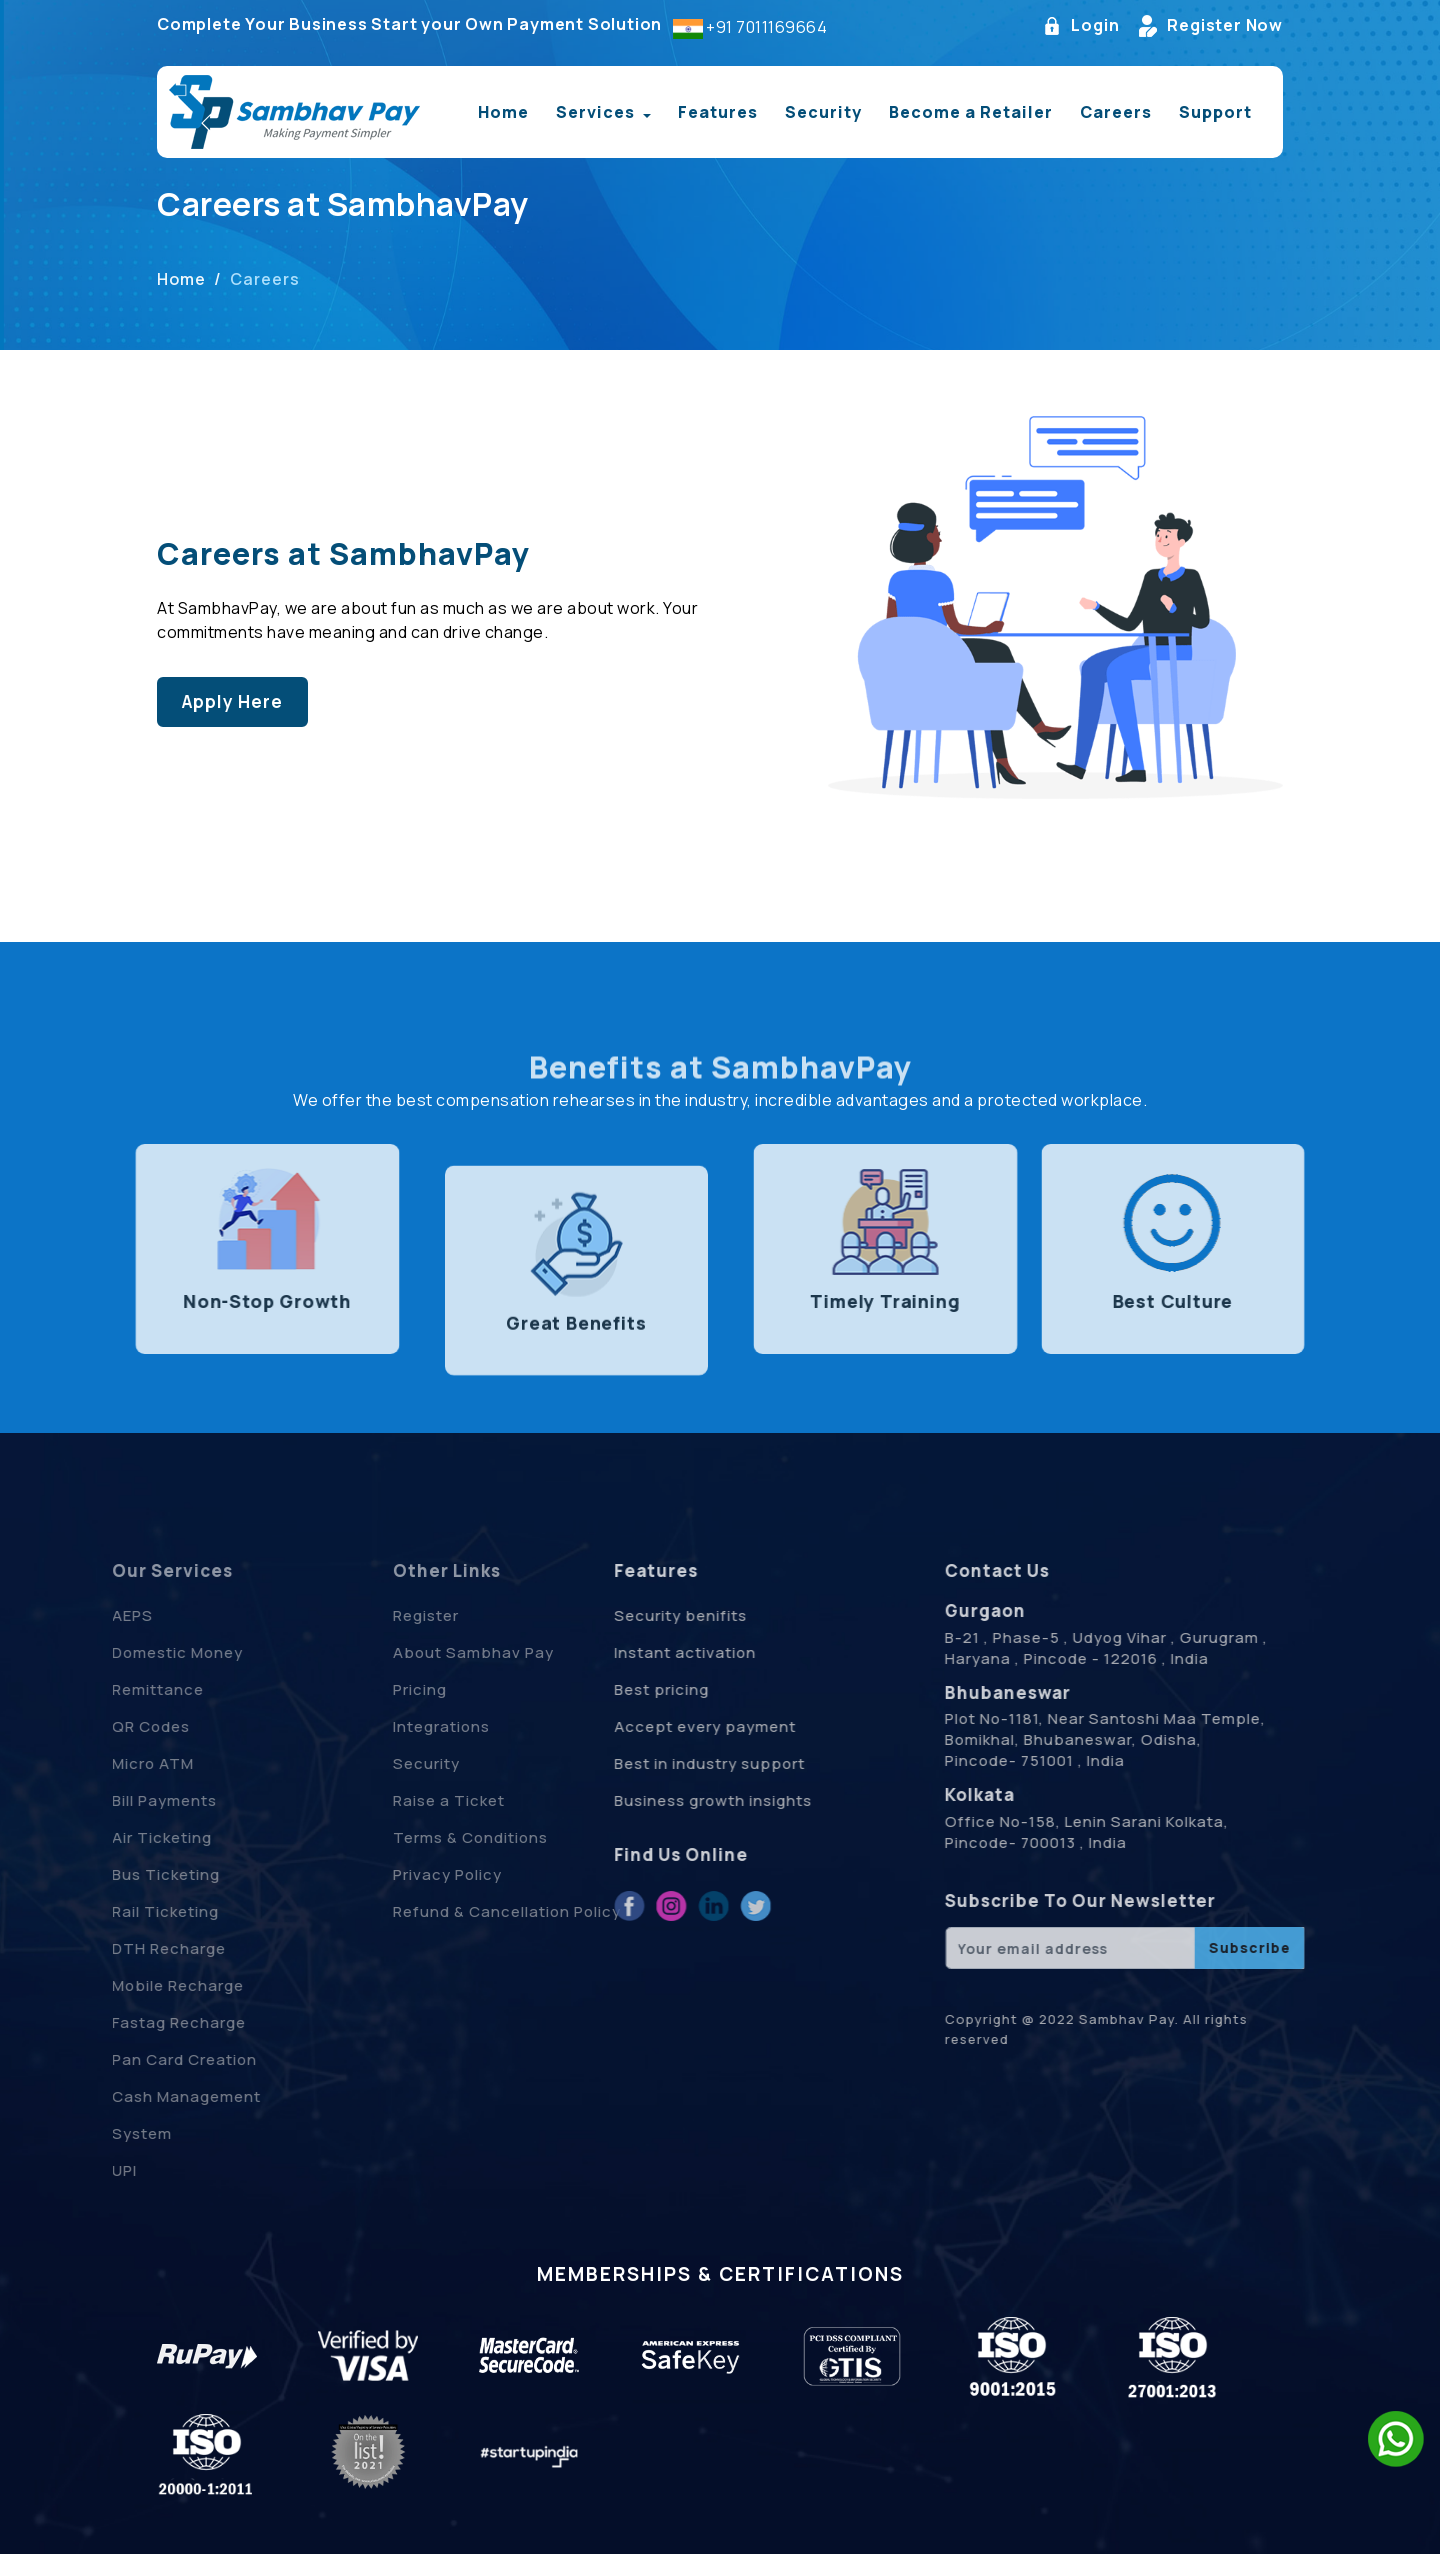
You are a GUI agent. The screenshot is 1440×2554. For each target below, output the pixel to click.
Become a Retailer (971, 115)
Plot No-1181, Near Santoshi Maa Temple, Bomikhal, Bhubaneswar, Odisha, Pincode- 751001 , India (1143, 1739)
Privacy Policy (481, 1874)
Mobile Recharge (145, 1985)
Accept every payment (668, 1726)
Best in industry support (672, 1763)
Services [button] (597, 115)
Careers (1116, 115)
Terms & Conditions (504, 1837)
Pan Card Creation (151, 2059)
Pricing (454, 1689)
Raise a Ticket (483, 1800)
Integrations (475, 1726)
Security (823, 115)
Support (1215, 115)
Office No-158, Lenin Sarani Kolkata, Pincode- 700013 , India (1125, 1832)
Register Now (1211, 28)
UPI (91, 2170)
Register (460, 1615)
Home (503, 115)
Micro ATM (120, 1763)
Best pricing (624, 1689)
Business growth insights (676, 1800)
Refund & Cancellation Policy (541, 1911)
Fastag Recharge (146, 2022)
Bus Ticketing (133, 1874)
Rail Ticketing (132, 1911)
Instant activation (648, 1652)
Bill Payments (131, 1800)
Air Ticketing (129, 1837)
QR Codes (118, 1726)
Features (718, 115)
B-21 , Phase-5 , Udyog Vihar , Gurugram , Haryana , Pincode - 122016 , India (1144, 1648)
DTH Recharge (136, 1948)
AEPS (99, 1615)
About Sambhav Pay (507, 1652)
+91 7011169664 (766, 30)
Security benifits (643, 1615)
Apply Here (229, 701)
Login (1081, 28)
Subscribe (1287, 1947)
